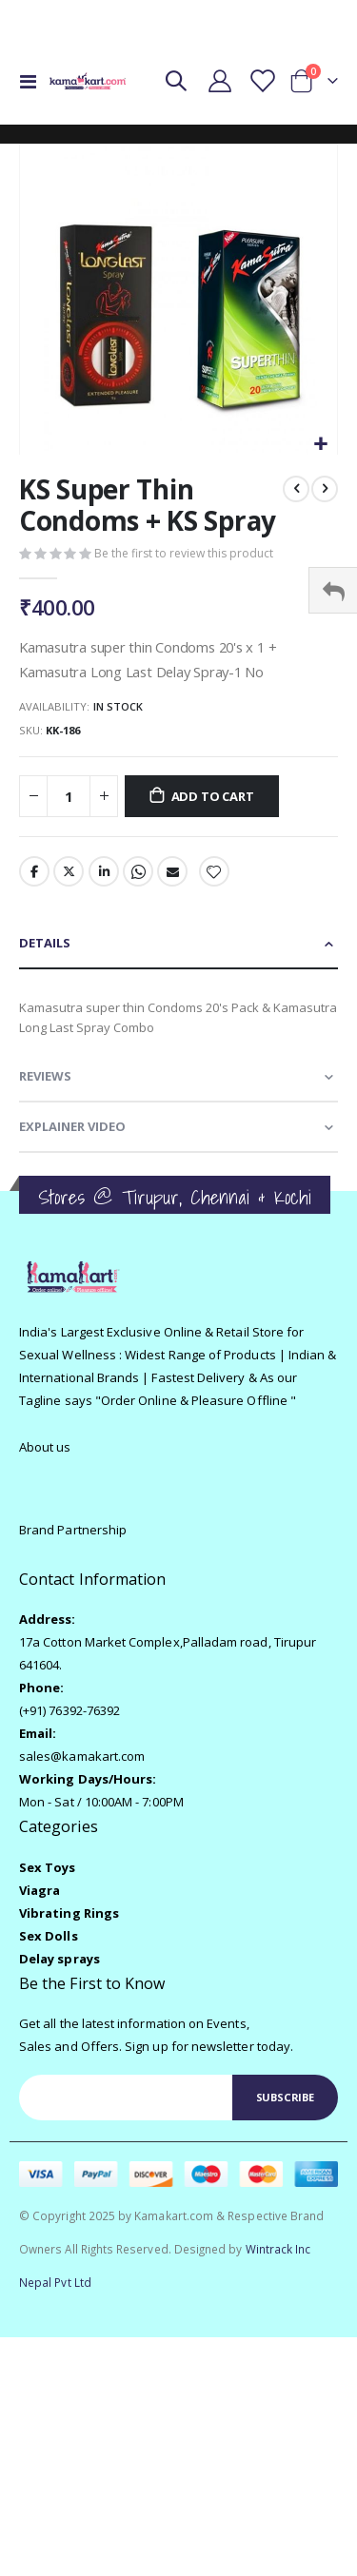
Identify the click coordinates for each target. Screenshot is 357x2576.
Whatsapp (138, 871)
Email (172, 871)
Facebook (34, 871)
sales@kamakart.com (82, 1756)
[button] (320, 444)
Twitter (68, 871)
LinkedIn (104, 871)
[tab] (178, 944)
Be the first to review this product (183, 553)
